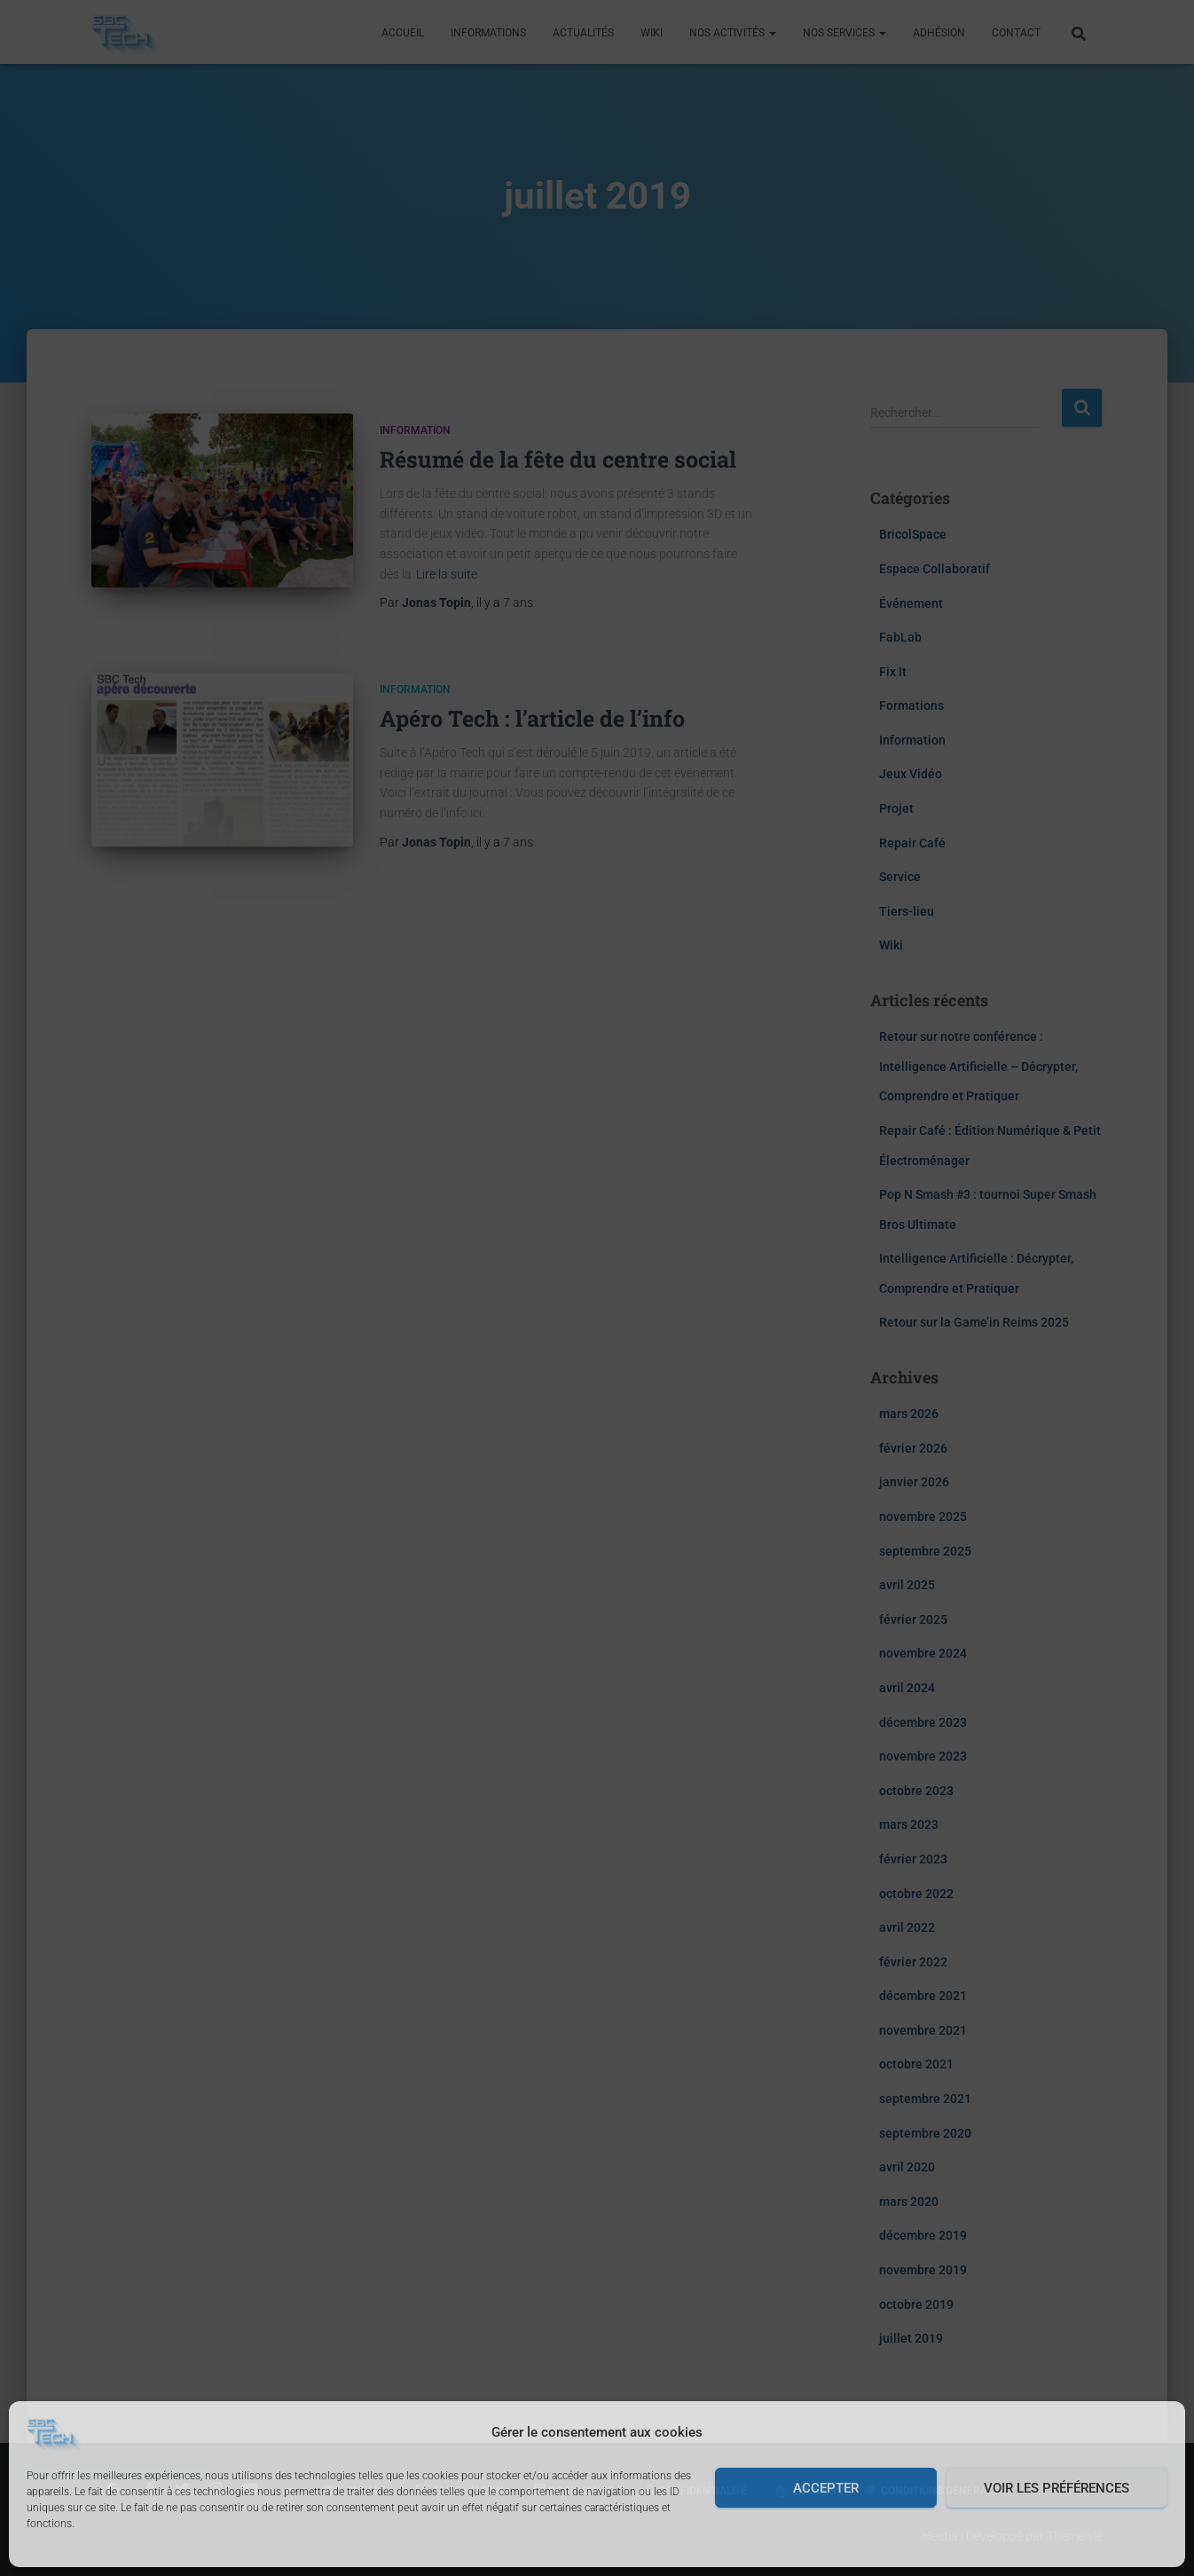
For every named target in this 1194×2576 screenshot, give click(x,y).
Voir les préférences (1056, 2488)
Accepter (826, 2488)
